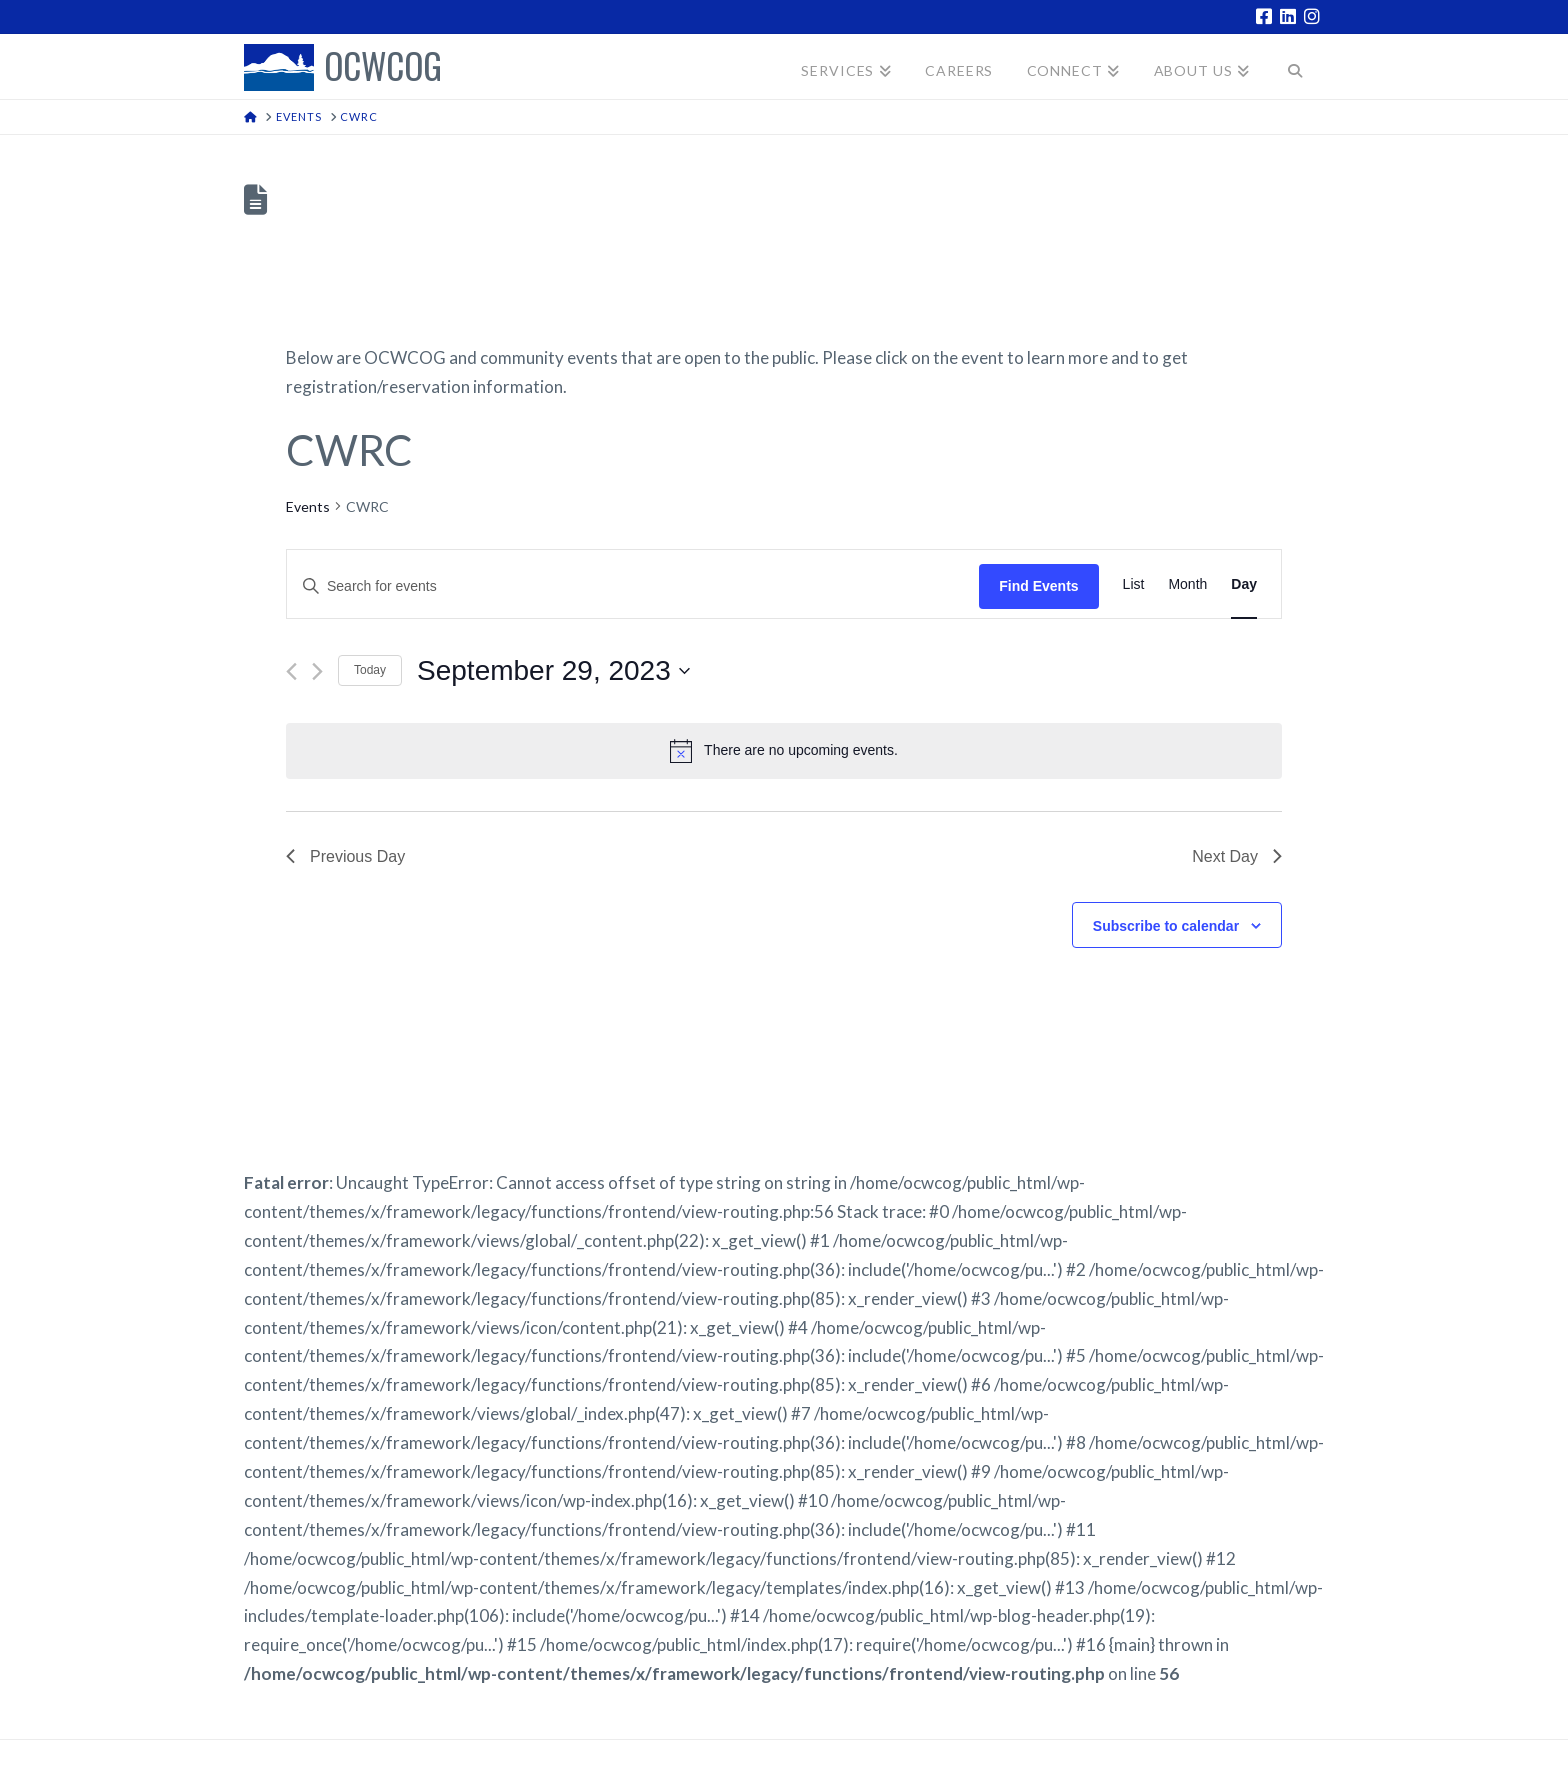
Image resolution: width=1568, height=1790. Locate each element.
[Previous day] (291, 671)
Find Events (1038, 586)
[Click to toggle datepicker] (553, 671)
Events (308, 506)
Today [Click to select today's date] (370, 670)
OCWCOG (383, 67)
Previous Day (345, 856)
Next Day (1237, 856)
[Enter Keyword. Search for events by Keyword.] (633, 586)
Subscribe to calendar (1166, 926)
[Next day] (317, 671)
